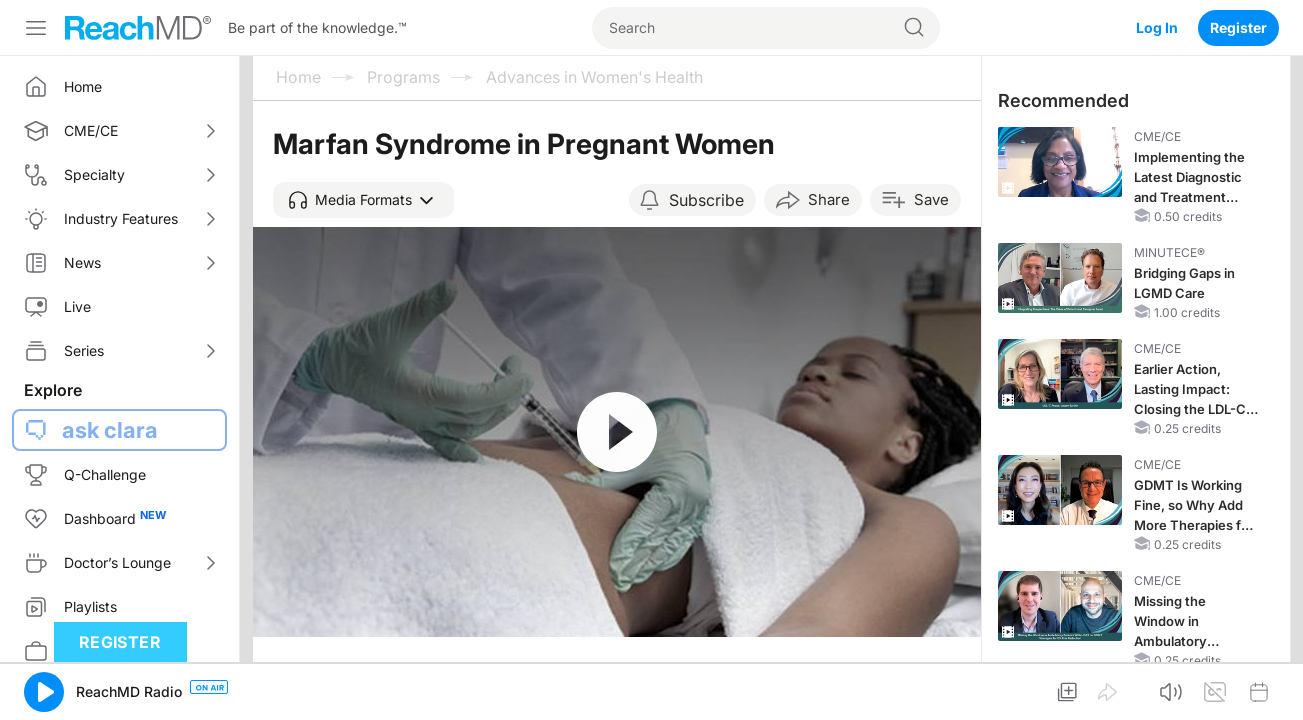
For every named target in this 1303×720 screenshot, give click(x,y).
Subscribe (706, 200)
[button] (363, 200)
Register (1238, 27)
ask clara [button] (110, 430)
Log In (1157, 27)
